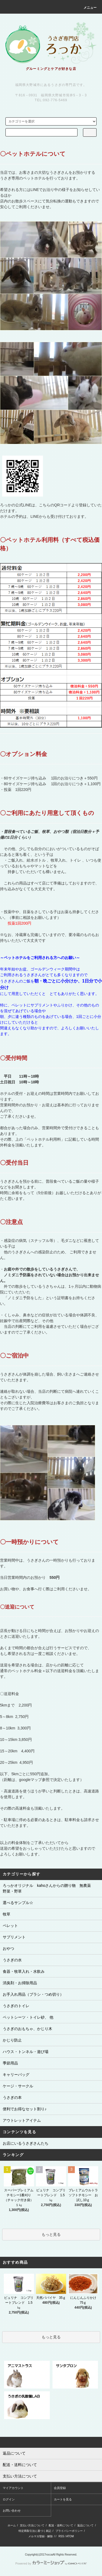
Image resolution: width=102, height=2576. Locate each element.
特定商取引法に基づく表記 (34, 2530)
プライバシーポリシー (69, 2530)
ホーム (12, 2525)
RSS (61, 2536)
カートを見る (63, 2499)
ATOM (70, 2536)
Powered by (50, 2563)
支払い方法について (32, 2525)
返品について (85, 2525)
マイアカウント (13, 2488)
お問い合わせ (12, 2510)
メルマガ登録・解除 (40, 2536)
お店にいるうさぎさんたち (25, 2143)
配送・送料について (61, 2525)
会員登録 (60, 2488)
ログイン (9, 2499)
